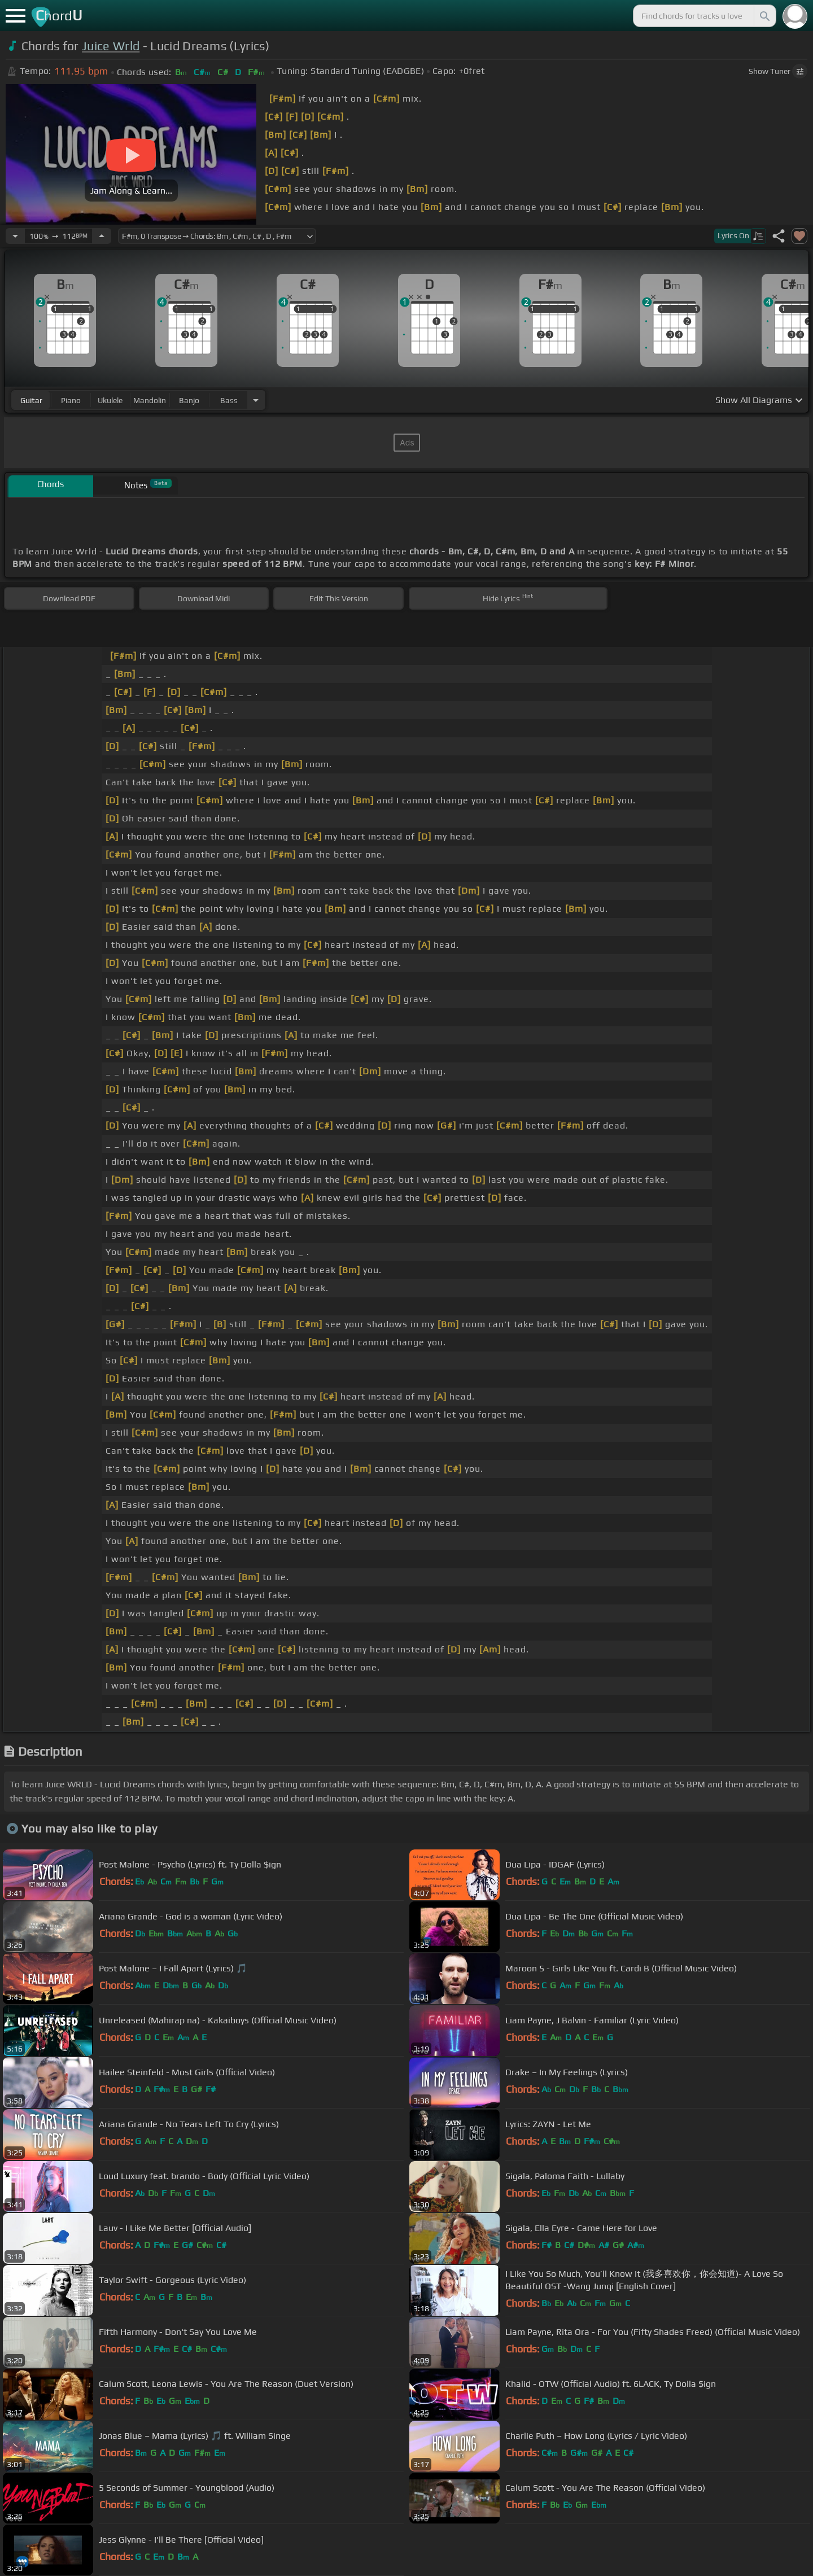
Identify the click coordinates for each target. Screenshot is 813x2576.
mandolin (149, 400)
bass (229, 400)
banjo (189, 400)
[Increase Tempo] (101, 236)
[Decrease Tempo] (15, 236)
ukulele (110, 400)
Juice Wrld (110, 46)
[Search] (764, 16)
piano (71, 400)
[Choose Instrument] (255, 400)
